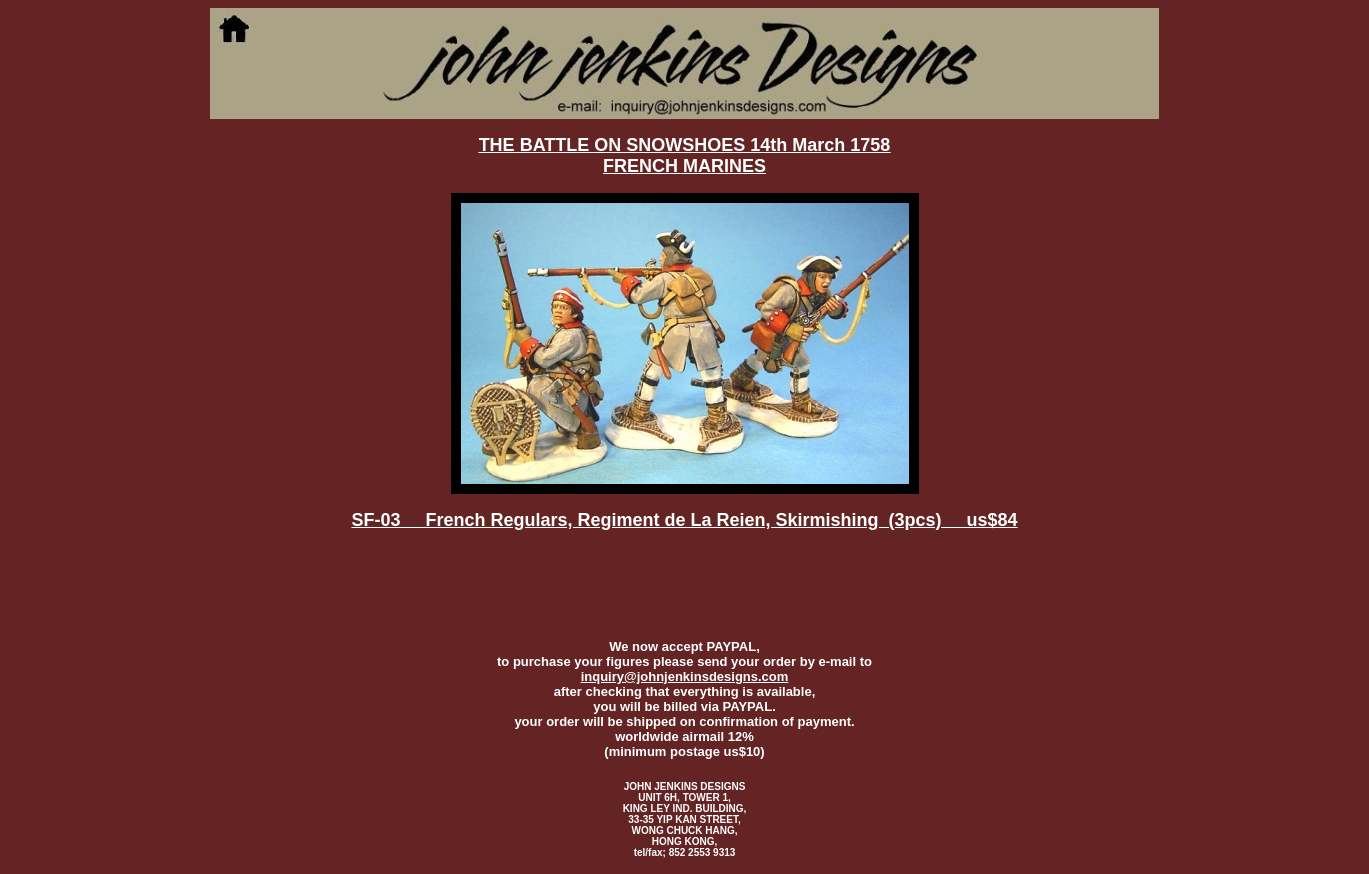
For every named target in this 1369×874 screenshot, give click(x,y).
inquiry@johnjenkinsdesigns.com (685, 676)
